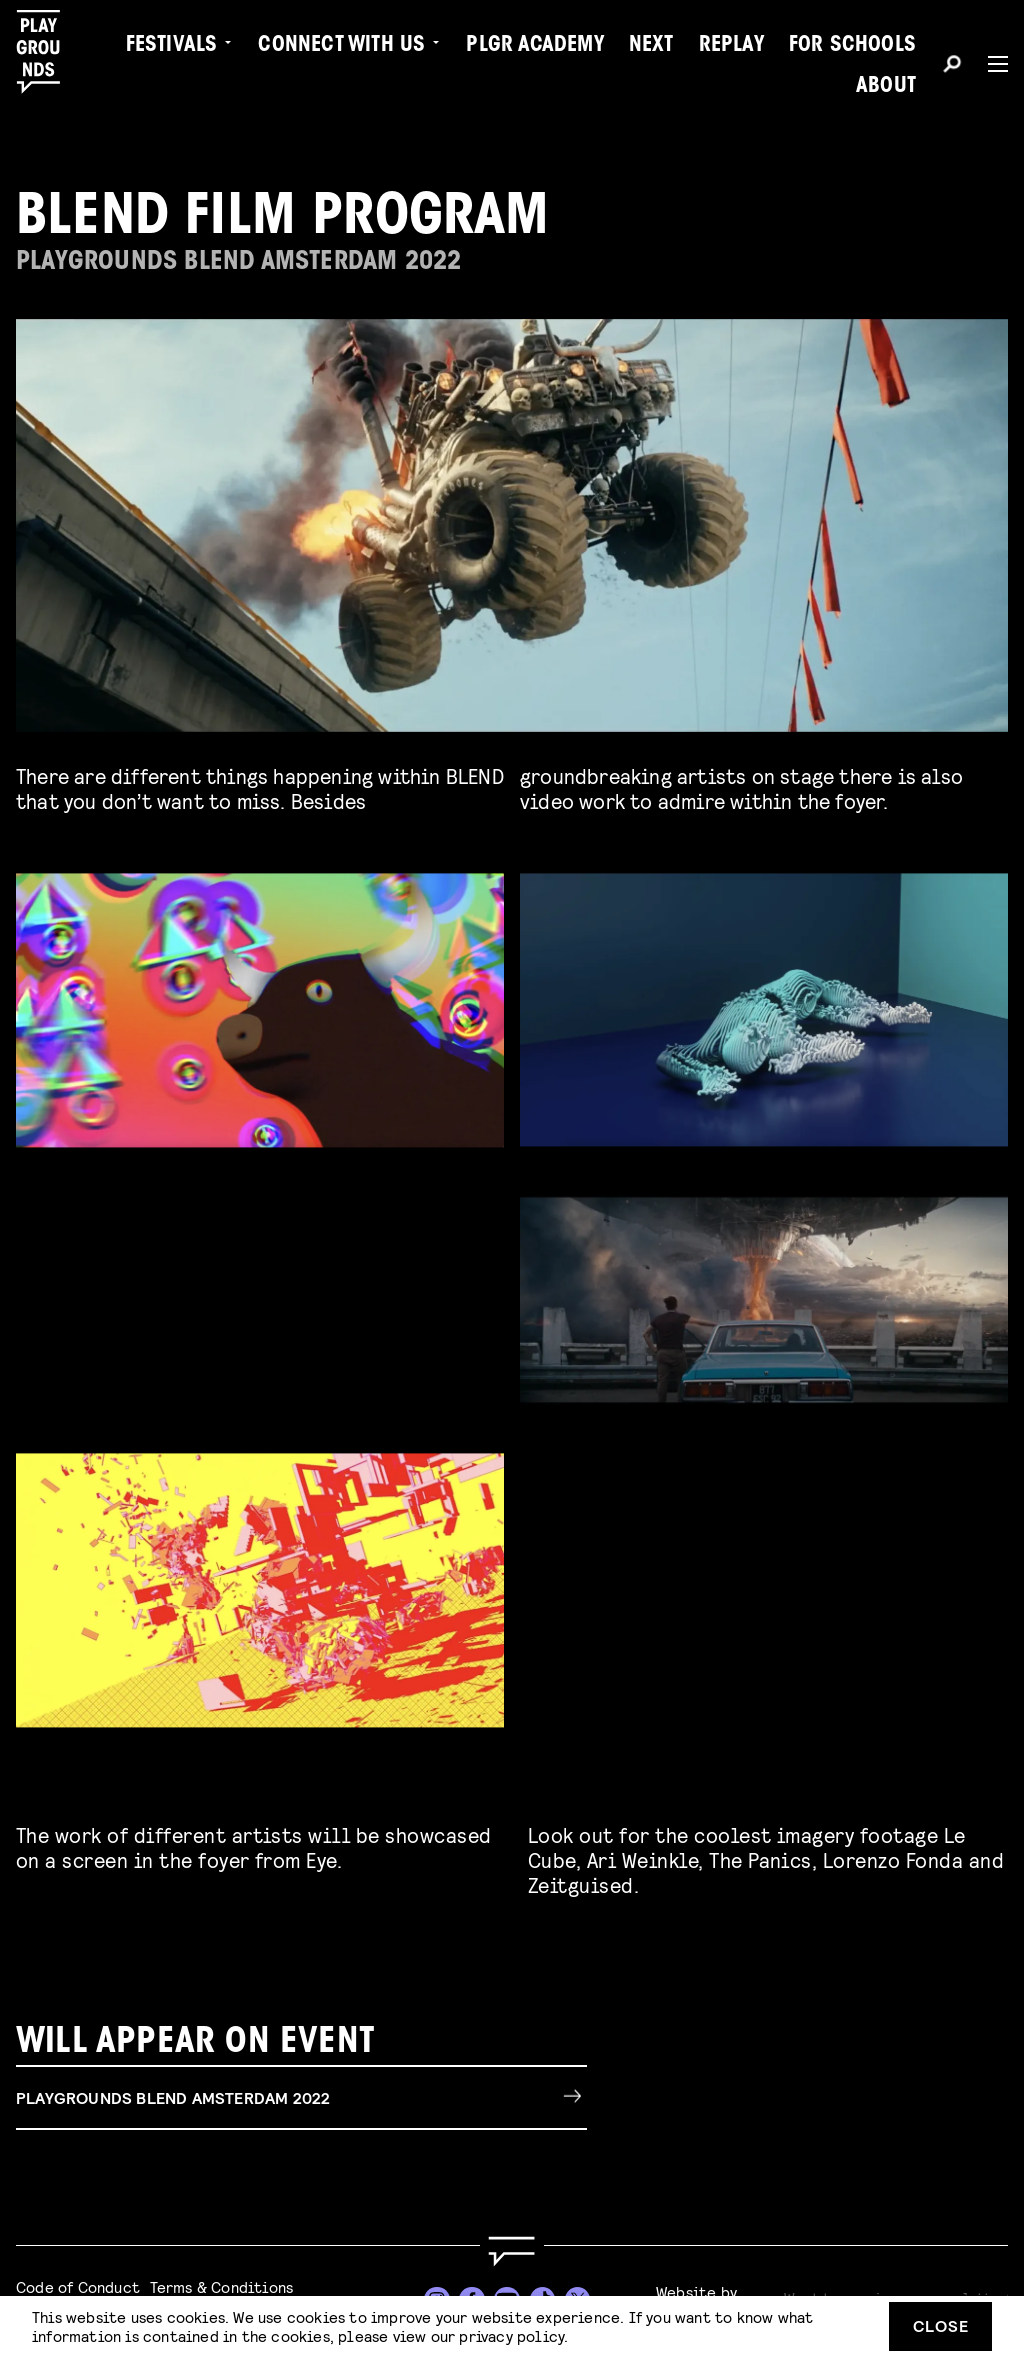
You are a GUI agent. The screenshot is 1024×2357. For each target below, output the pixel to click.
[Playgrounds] (48, 52)
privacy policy (511, 2335)
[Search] (952, 67)
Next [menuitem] (651, 46)
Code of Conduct (78, 2286)
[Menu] (990, 64)
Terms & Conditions (222, 2286)
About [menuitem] (886, 87)
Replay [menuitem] (731, 46)
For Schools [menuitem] (852, 46)
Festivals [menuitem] (172, 46)
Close (941, 2325)
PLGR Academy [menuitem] (534, 46)
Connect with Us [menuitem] (341, 46)
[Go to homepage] (512, 2251)
